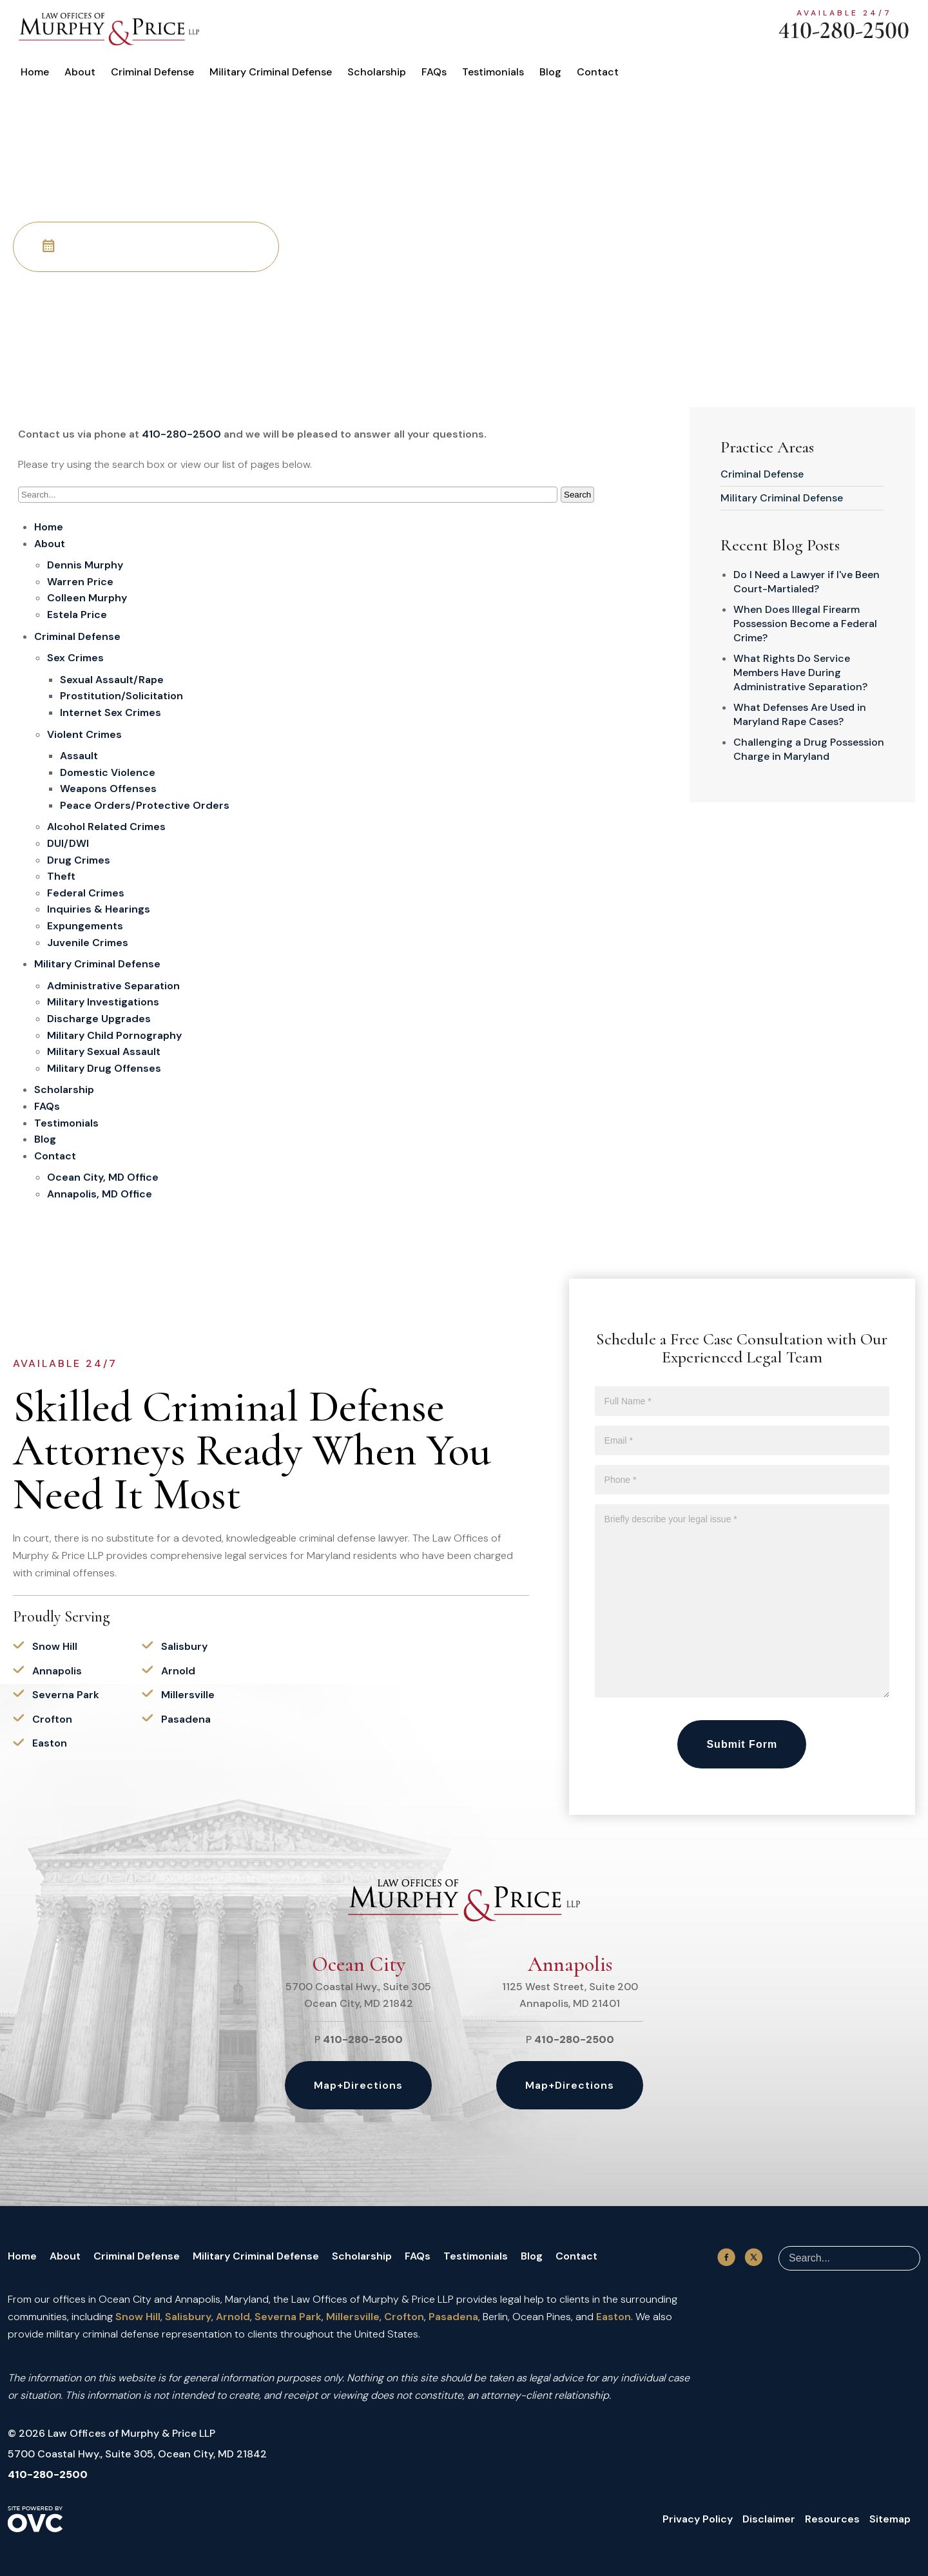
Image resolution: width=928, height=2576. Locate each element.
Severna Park (65, 1694)
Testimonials (493, 72)
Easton (49, 1743)
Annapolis (57, 1671)
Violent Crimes (84, 734)
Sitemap (890, 2519)
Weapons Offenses (108, 788)
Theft (61, 876)
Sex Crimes (75, 657)
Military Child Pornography (114, 1035)
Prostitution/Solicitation (121, 695)
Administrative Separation (113, 986)
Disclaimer (768, 2519)
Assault (79, 755)
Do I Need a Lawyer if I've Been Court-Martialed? (806, 582)
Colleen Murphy (87, 598)
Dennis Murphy (85, 565)
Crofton (52, 1719)
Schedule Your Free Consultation (146, 246)
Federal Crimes (85, 893)
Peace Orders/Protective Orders (144, 805)
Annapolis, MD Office (99, 1194)
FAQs (434, 72)
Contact (598, 72)
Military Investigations (103, 1002)
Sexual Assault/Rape (112, 679)
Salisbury (184, 1646)
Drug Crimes (78, 860)
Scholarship (376, 72)
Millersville (188, 1694)
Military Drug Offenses (104, 1068)
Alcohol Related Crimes (106, 826)
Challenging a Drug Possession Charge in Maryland (808, 749)
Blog (550, 72)
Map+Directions (358, 2085)
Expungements (85, 926)
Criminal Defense (152, 72)
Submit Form (741, 1744)
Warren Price (80, 581)
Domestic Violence (107, 772)
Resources (832, 2519)
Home (35, 72)
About (79, 72)
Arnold (178, 1671)
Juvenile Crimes (87, 942)
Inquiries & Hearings (98, 909)
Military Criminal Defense (270, 72)
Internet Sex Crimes (110, 712)
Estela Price (77, 614)
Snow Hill (54, 1646)
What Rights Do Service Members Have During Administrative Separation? (800, 672)
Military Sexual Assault (103, 1051)
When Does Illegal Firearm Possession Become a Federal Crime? (805, 623)
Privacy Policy (697, 2519)
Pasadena (186, 1719)
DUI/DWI (68, 843)
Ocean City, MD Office (103, 1177)
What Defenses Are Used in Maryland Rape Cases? (799, 714)
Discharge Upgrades (99, 1018)
